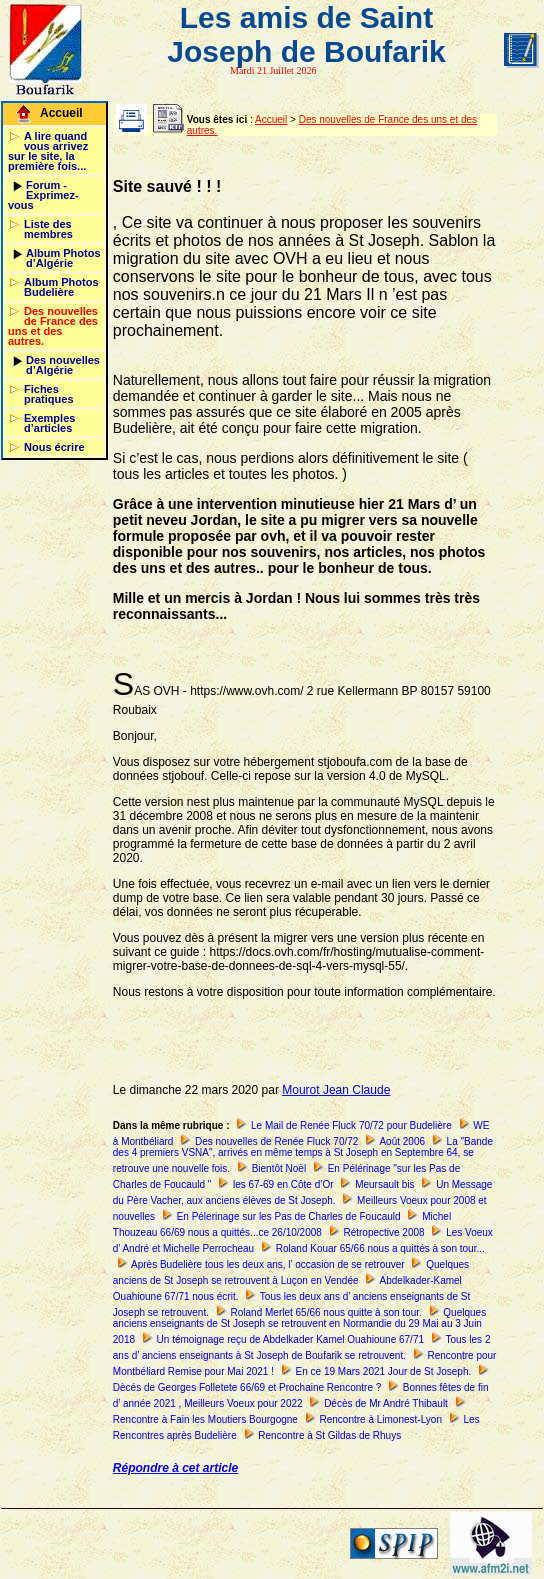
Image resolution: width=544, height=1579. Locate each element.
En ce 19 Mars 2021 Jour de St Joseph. (384, 1371)
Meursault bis (384, 1184)
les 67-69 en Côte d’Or (283, 1184)
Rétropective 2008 (383, 1232)
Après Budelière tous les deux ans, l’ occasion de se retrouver (268, 1264)
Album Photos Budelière (61, 287)
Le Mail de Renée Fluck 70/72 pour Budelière (351, 1125)
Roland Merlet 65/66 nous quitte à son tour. (326, 1312)
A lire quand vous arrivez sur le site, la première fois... (48, 151)
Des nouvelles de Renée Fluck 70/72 (276, 1141)
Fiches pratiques (49, 394)
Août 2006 (402, 1141)
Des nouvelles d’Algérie (63, 365)
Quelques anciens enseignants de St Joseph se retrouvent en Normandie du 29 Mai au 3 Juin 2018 (299, 1326)
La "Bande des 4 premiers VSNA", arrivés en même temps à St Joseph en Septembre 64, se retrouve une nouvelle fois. (303, 1155)
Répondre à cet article (175, 1468)
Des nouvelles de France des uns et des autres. (53, 326)
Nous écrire (54, 447)
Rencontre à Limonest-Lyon (380, 1419)
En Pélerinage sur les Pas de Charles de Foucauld (289, 1216)
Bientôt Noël (279, 1168)
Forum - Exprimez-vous (43, 195)
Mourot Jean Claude (336, 1090)
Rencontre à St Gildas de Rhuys (329, 1435)
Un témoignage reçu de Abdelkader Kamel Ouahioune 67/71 (290, 1339)
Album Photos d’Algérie (63, 258)
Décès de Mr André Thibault (386, 1403)
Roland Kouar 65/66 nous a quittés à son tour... (380, 1248)
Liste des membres (48, 229)
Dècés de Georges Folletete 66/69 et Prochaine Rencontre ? (247, 1387)
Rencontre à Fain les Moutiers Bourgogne (205, 1419)
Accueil (61, 113)
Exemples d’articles (49, 423)
